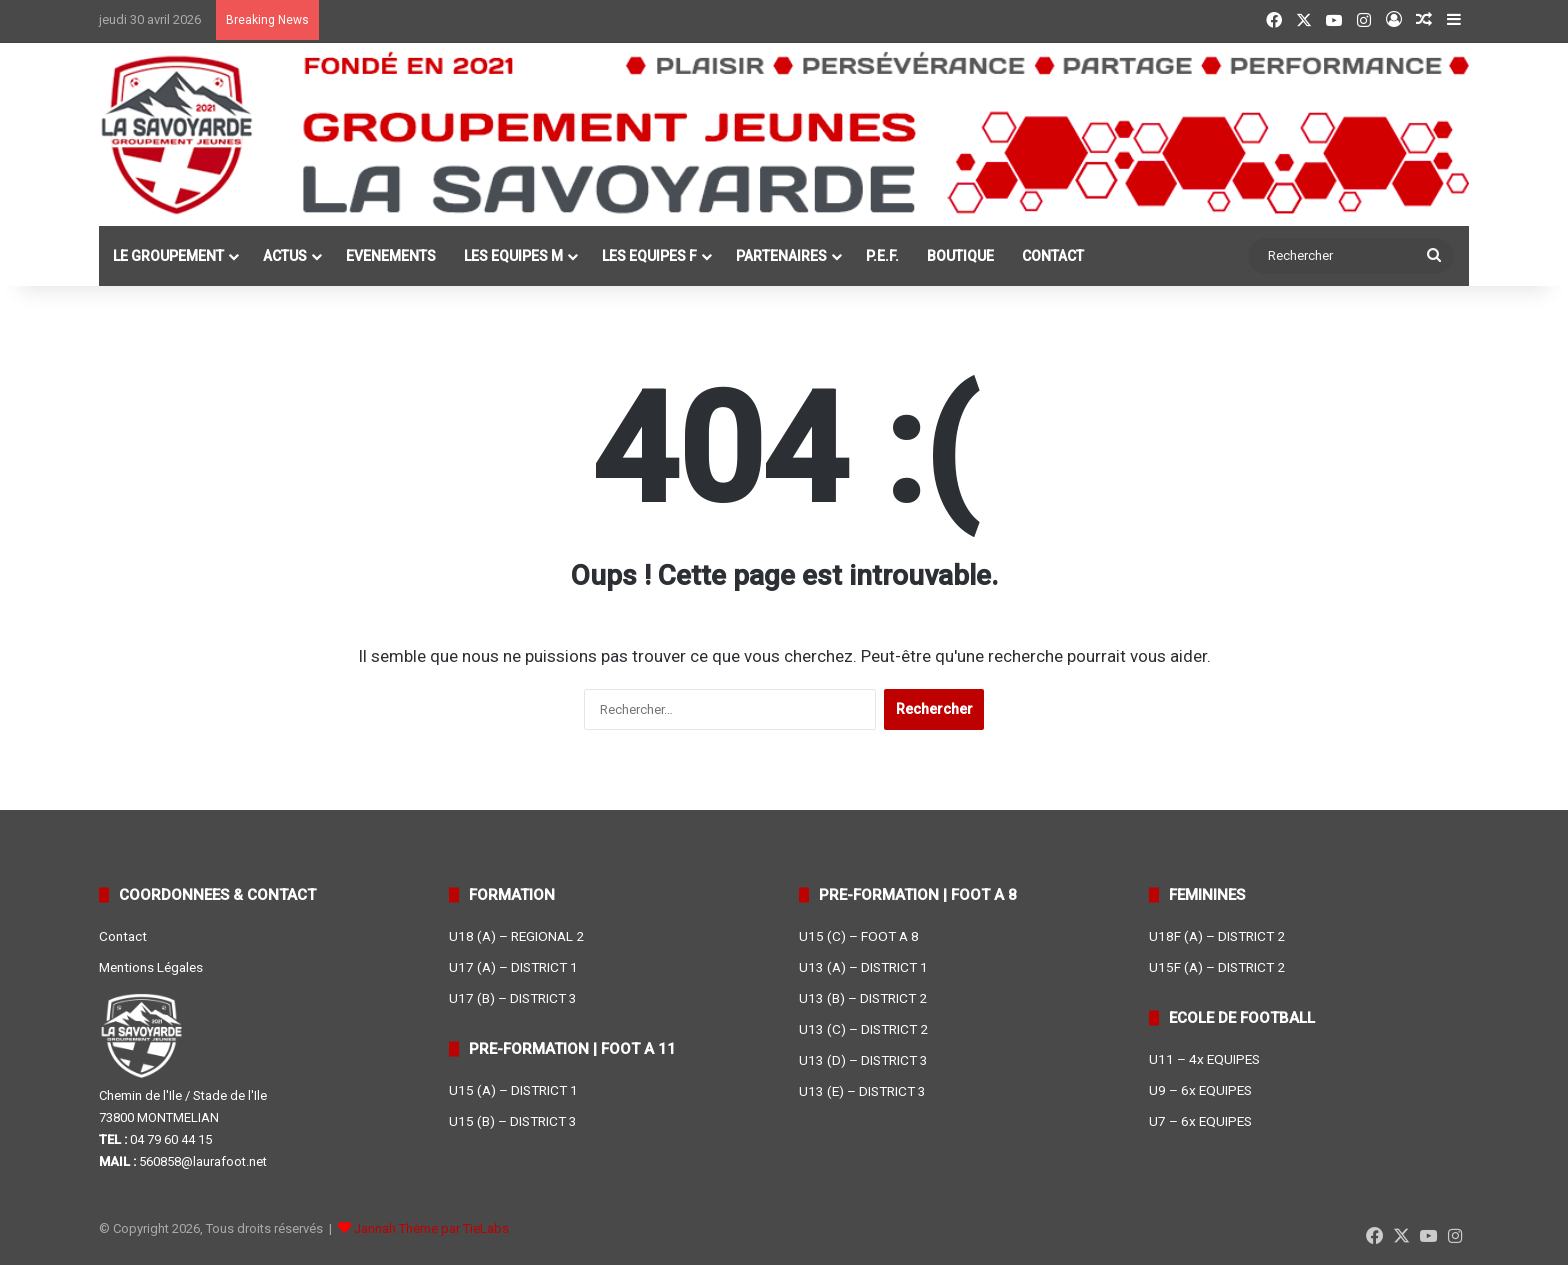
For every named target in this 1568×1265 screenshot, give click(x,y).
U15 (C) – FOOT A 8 (859, 936)
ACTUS (285, 256)
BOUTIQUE (960, 256)
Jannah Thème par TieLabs (431, 1228)
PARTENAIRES (781, 256)
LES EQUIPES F (649, 256)
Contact (123, 936)
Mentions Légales (151, 967)
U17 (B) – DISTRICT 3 (513, 998)
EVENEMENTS (391, 256)
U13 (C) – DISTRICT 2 (863, 1029)
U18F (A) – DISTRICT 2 (1217, 936)
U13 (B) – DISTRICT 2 (863, 998)
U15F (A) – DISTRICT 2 (1217, 967)
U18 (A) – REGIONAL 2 (516, 936)
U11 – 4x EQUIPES (1204, 1059)
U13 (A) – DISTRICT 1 (863, 967)
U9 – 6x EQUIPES (1200, 1090)
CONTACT (1053, 256)
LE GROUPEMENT (168, 256)
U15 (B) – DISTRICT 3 (513, 1121)
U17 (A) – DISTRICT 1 (513, 967)
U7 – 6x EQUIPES (1200, 1121)
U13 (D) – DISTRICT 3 (863, 1060)
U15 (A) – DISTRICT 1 (513, 1090)
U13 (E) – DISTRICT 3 (862, 1091)
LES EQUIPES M (513, 256)
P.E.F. (882, 256)
